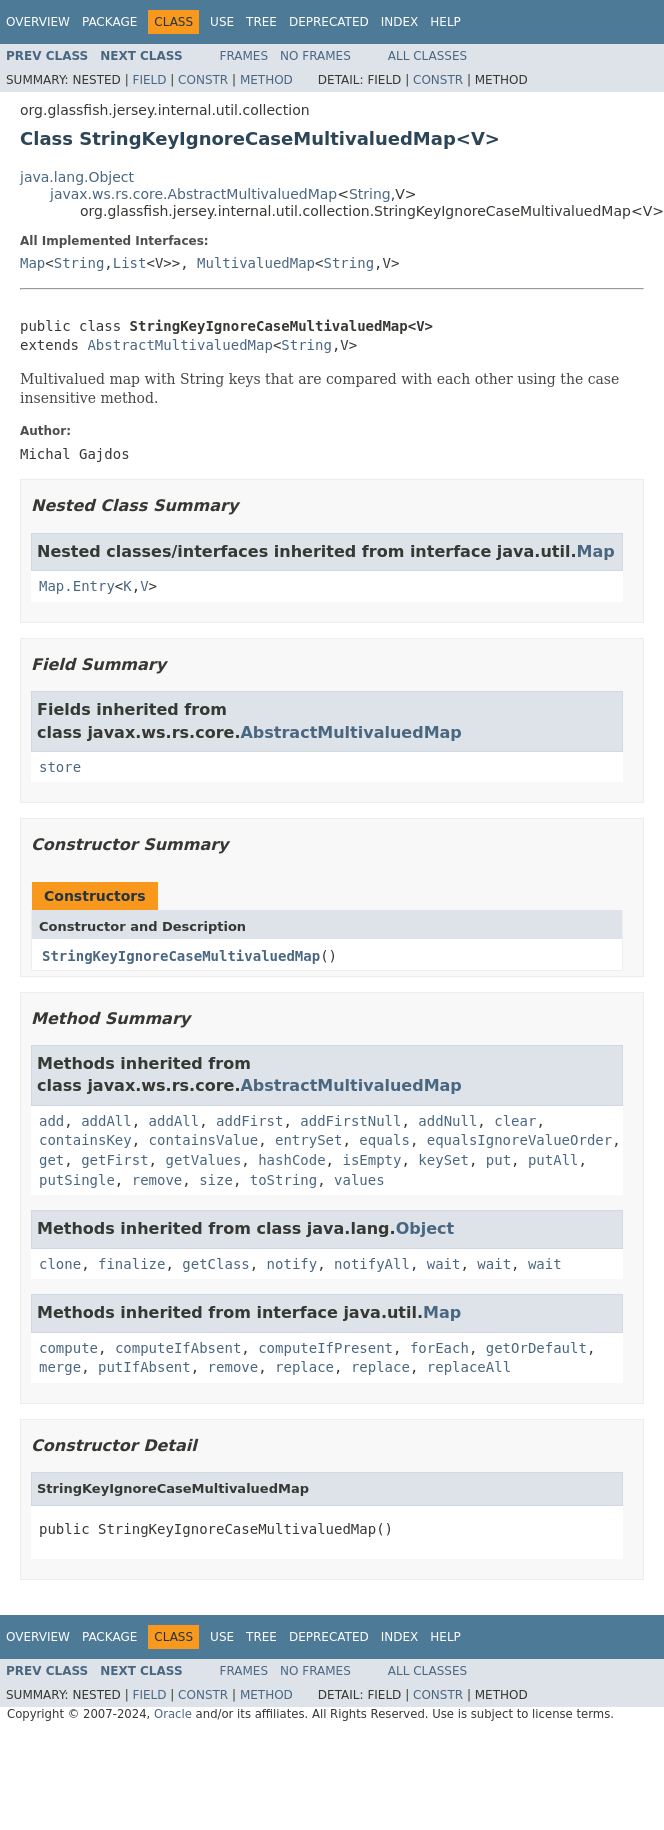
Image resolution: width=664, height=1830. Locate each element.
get (51, 1160)
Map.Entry (77, 586)
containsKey (85, 1140)
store (60, 767)
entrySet (308, 1140)
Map (32, 263)
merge (60, 1367)
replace (304, 1367)
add (51, 1121)
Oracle (173, 1714)
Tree (261, 22)
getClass (215, 1264)
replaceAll (469, 1367)
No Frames (315, 56)
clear (515, 1121)
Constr (203, 80)
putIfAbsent (144, 1367)
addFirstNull (350, 1121)
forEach (439, 1348)
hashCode (291, 1160)
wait (444, 1264)
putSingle (77, 1180)
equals (384, 1140)
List (130, 263)
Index (400, 22)
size (216, 1180)
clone (60, 1264)
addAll (106, 1121)
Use (222, 22)
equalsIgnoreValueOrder (519, 1140)
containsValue (204, 1140)
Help (445, 22)
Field (149, 80)
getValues (203, 1160)
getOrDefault (536, 1348)
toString (283, 1180)
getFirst (114, 1160)
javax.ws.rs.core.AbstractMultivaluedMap (193, 194)
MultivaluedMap (256, 263)
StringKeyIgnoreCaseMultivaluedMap (181, 956)
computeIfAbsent (178, 1348)
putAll (553, 1160)
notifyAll (372, 1264)
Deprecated (329, 22)
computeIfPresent (325, 1348)
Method (266, 80)
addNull (447, 1121)
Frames (244, 56)
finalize (131, 1264)
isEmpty (371, 1160)
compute (68, 1348)
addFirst (249, 1121)
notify (292, 1264)
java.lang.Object (77, 177)
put (498, 1160)
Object (425, 1228)
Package (109, 22)
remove (157, 1180)
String (370, 194)
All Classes (427, 56)
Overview (38, 22)
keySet (443, 1160)
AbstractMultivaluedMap (179, 345)
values (359, 1180)
